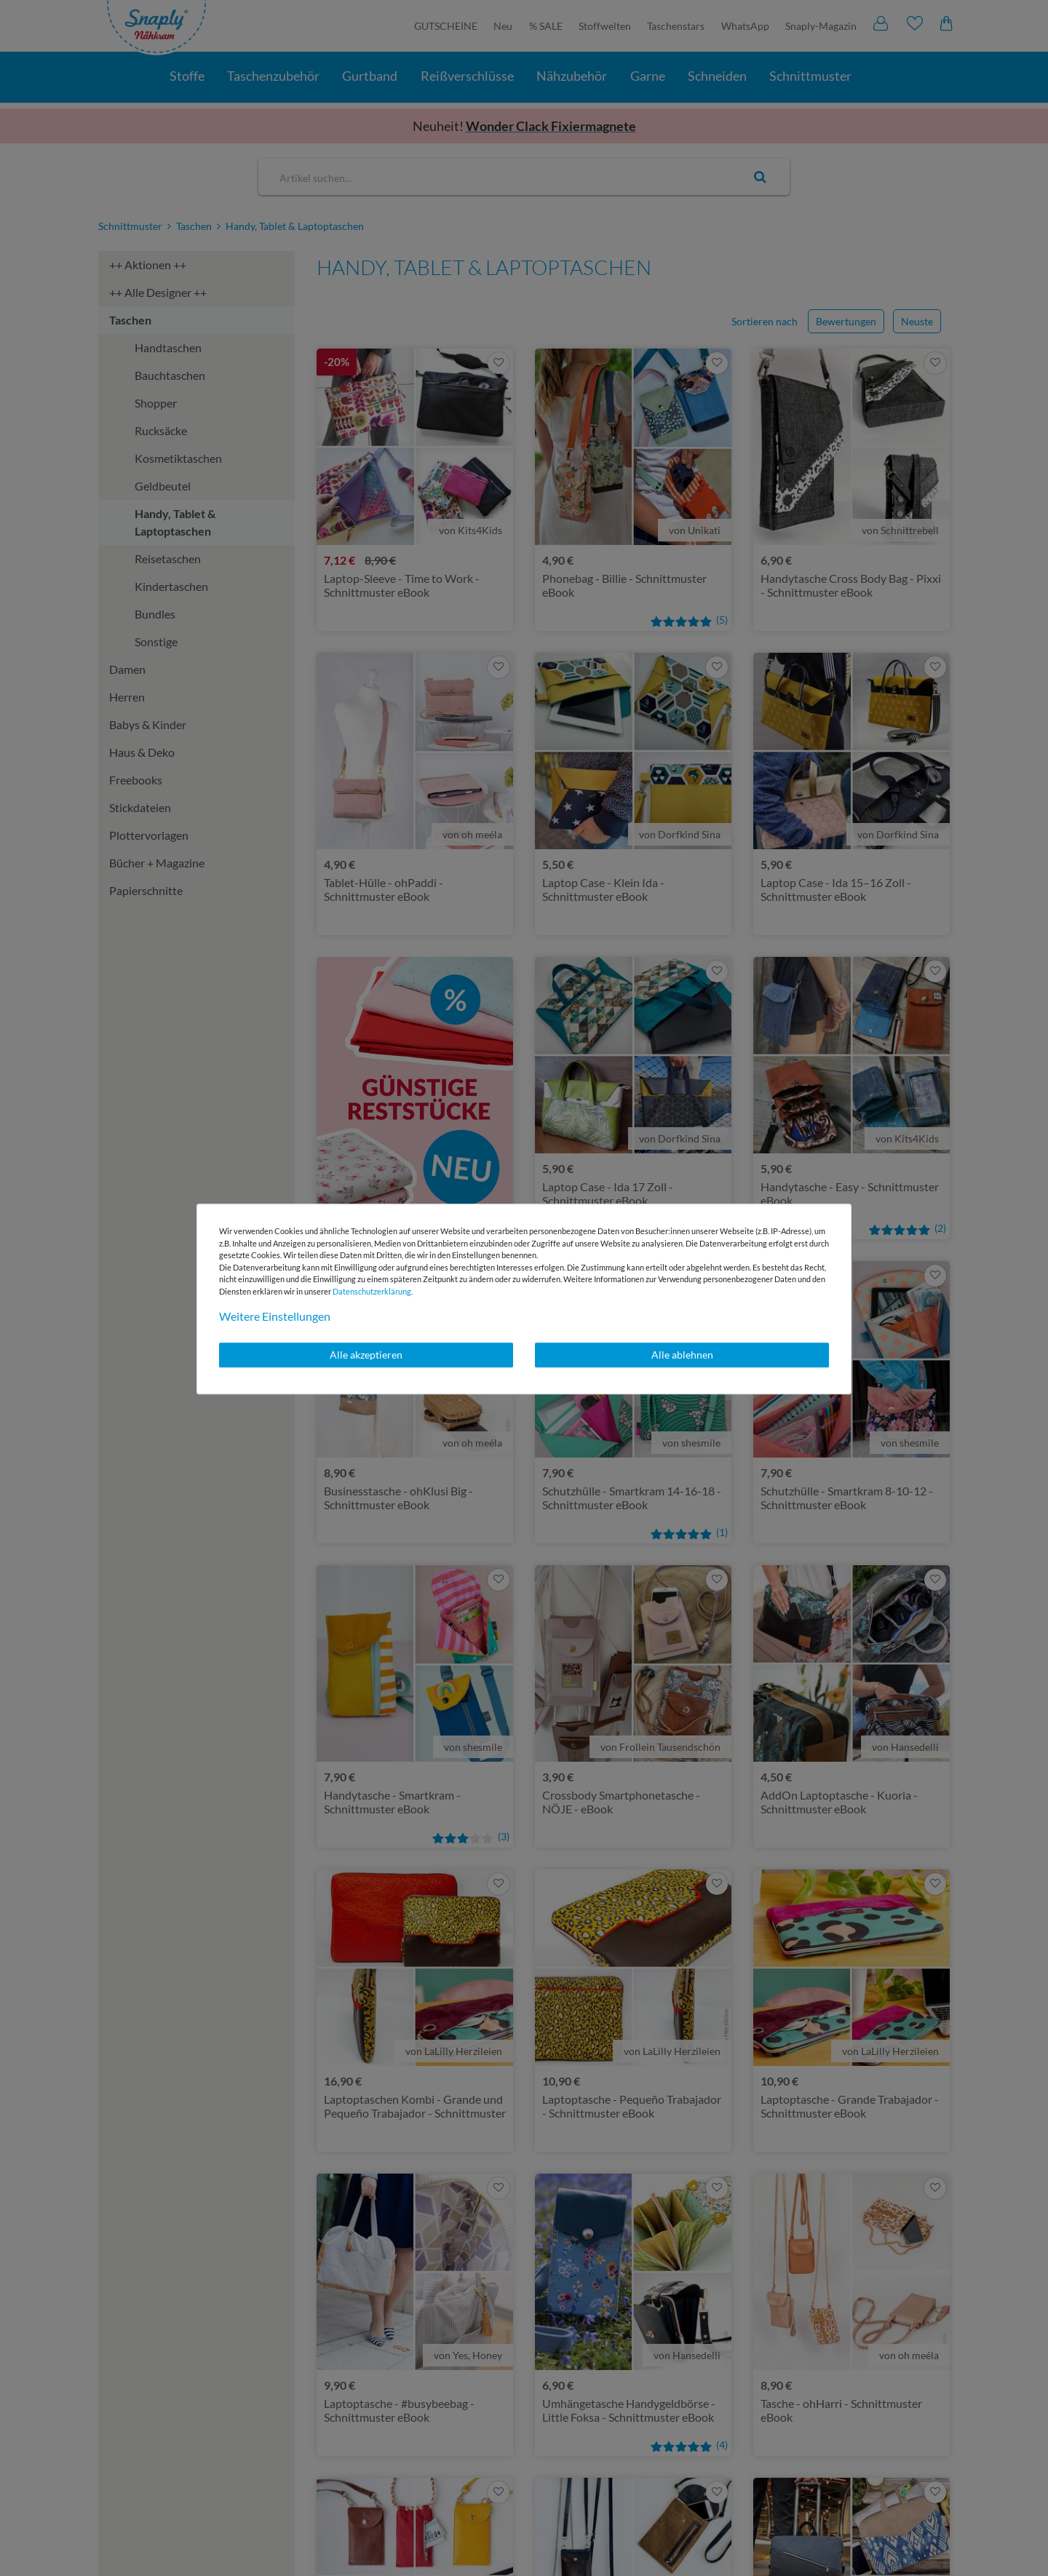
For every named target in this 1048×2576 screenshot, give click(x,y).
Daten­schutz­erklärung (372, 1291)
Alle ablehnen (682, 1354)
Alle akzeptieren (366, 1354)
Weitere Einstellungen (274, 1316)
